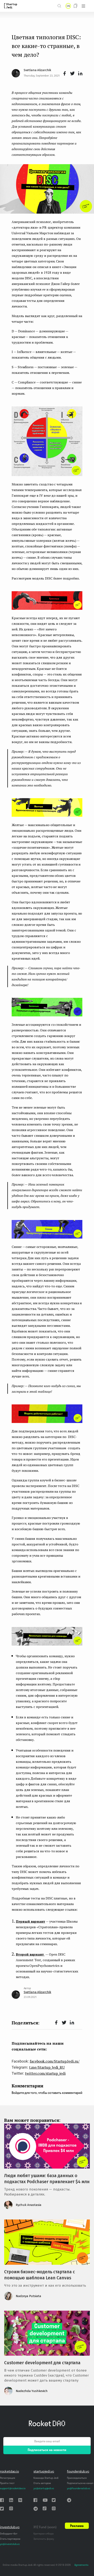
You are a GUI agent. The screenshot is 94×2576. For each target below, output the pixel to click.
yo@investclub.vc (10, 2544)
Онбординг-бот (8, 2533)
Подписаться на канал (80, 2483)
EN (68, 6)
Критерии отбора (43, 2533)
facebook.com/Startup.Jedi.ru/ (54, 2061)
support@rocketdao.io (13, 2488)
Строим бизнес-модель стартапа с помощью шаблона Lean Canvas (39, 2275)
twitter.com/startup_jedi (45, 2073)
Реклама (77, 2526)
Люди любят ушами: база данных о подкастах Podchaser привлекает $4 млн (47, 2178)
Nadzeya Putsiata (28, 2296)
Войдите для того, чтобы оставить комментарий (47, 2093)
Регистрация (7, 2477)
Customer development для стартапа (42, 2363)
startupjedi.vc (43, 2471)
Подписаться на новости (47, 2450)
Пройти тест (7, 2483)
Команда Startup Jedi (45, 2477)
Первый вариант (30, 1921)
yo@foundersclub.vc (78, 2488)
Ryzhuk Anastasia (28, 2205)
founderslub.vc (78, 2471)
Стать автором (42, 2483)
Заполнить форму (43, 2538)
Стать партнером (10, 2538)
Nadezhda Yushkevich (32, 2391)
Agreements (81, 2564)
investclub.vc (10, 2527)
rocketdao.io (9, 2471)
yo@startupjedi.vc (43, 2488)
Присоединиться (77, 2477)
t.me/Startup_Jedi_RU (47, 2067)
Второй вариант (30, 1954)
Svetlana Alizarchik (37, 70)
